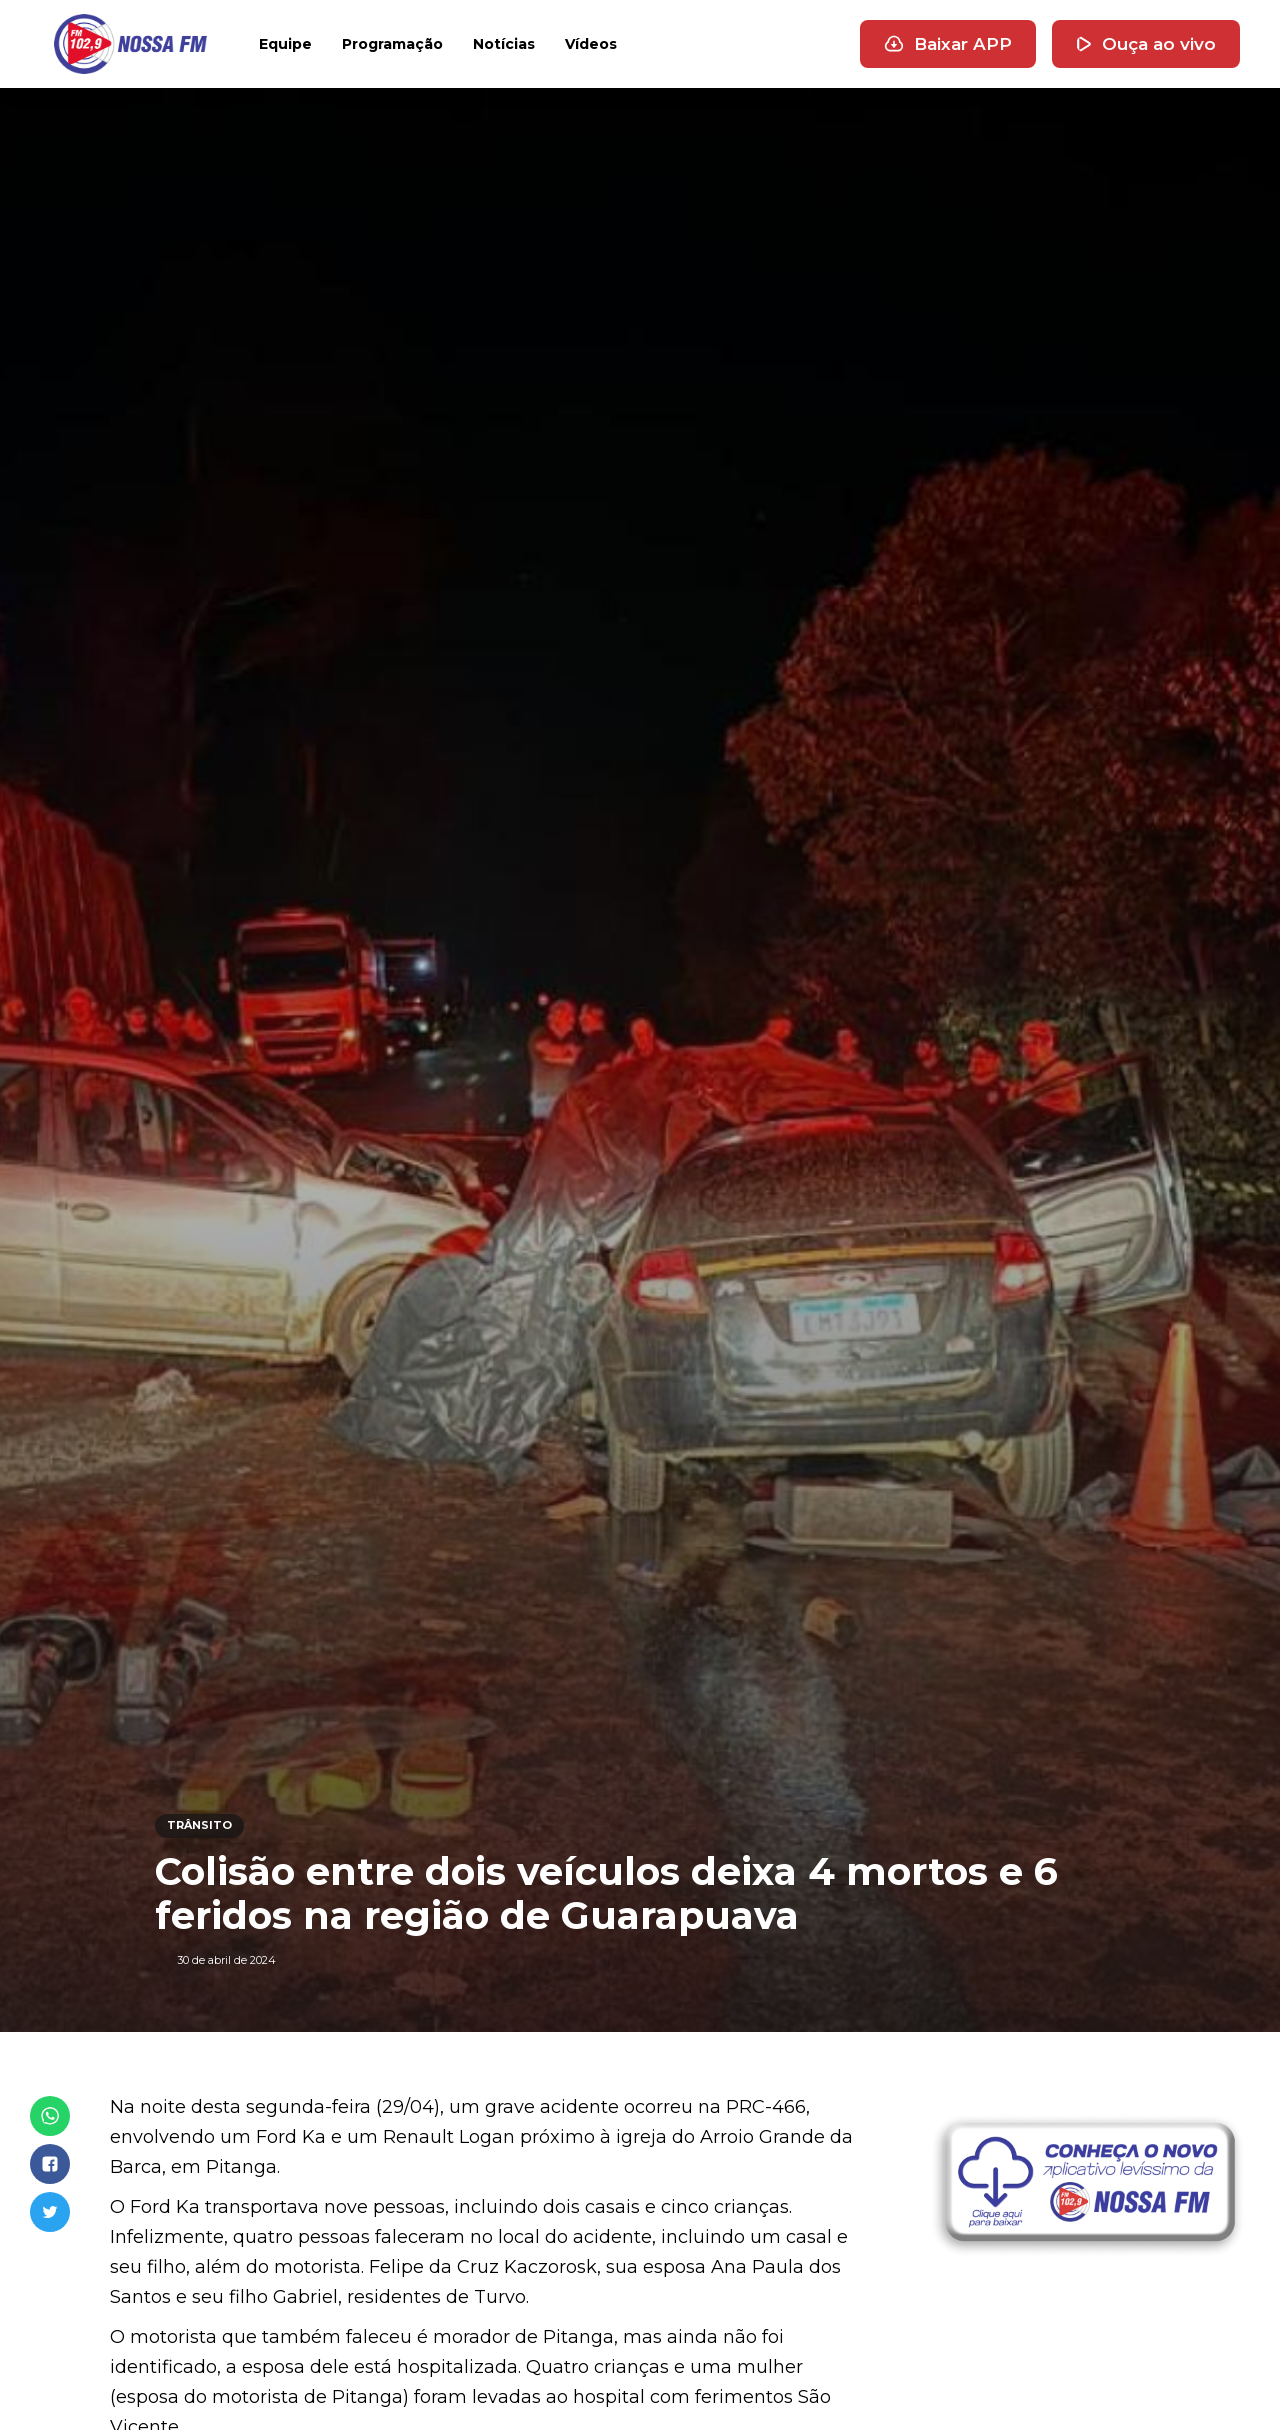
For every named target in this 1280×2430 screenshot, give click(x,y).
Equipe (285, 44)
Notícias (504, 44)
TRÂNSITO (199, 1825)
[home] (130, 44)
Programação (392, 44)
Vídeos (591, 44)
